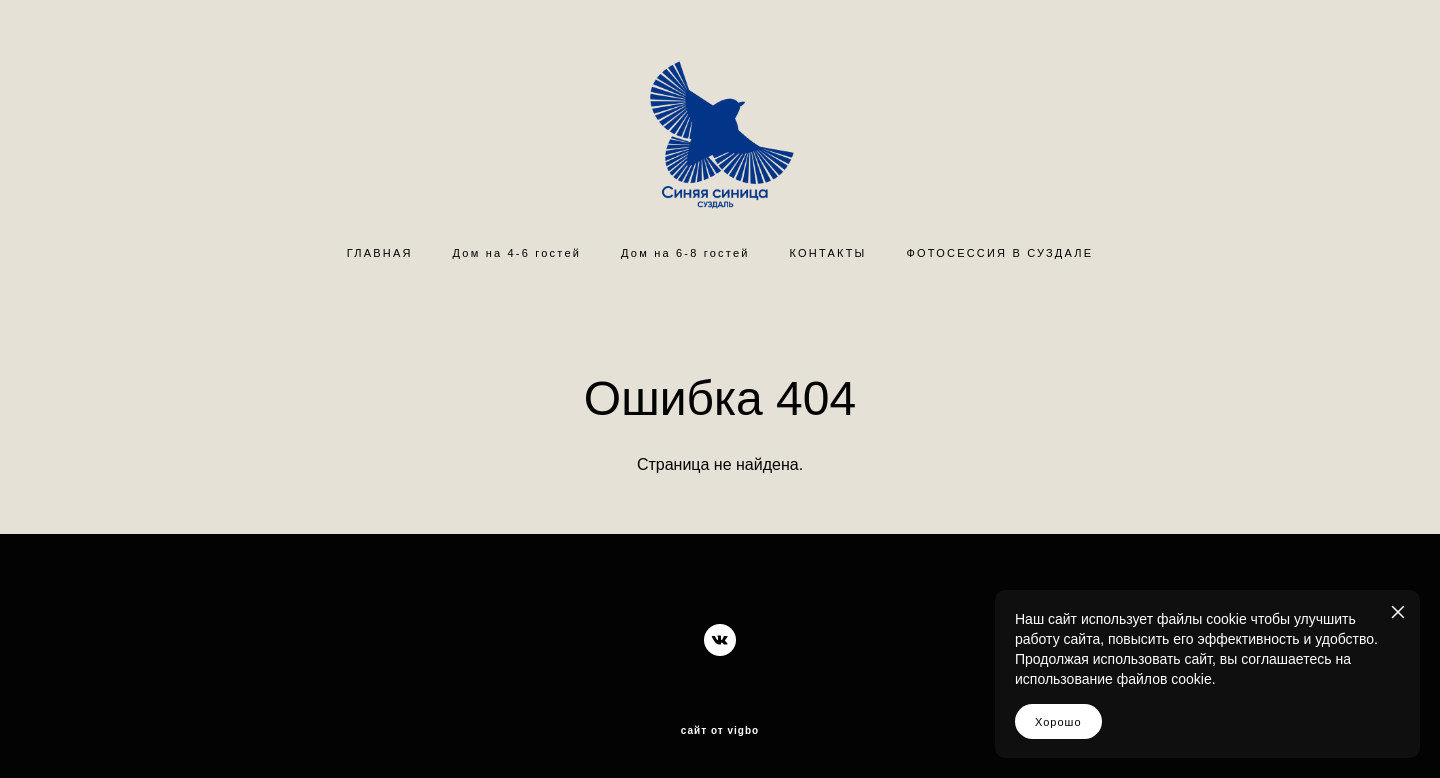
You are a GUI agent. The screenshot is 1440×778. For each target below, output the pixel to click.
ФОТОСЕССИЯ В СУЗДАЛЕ (1000, 253)
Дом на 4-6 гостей (517, 253)
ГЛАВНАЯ (380, 253)
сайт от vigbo (720, 731)
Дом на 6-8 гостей (685, 253)
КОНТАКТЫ (828, 253)
